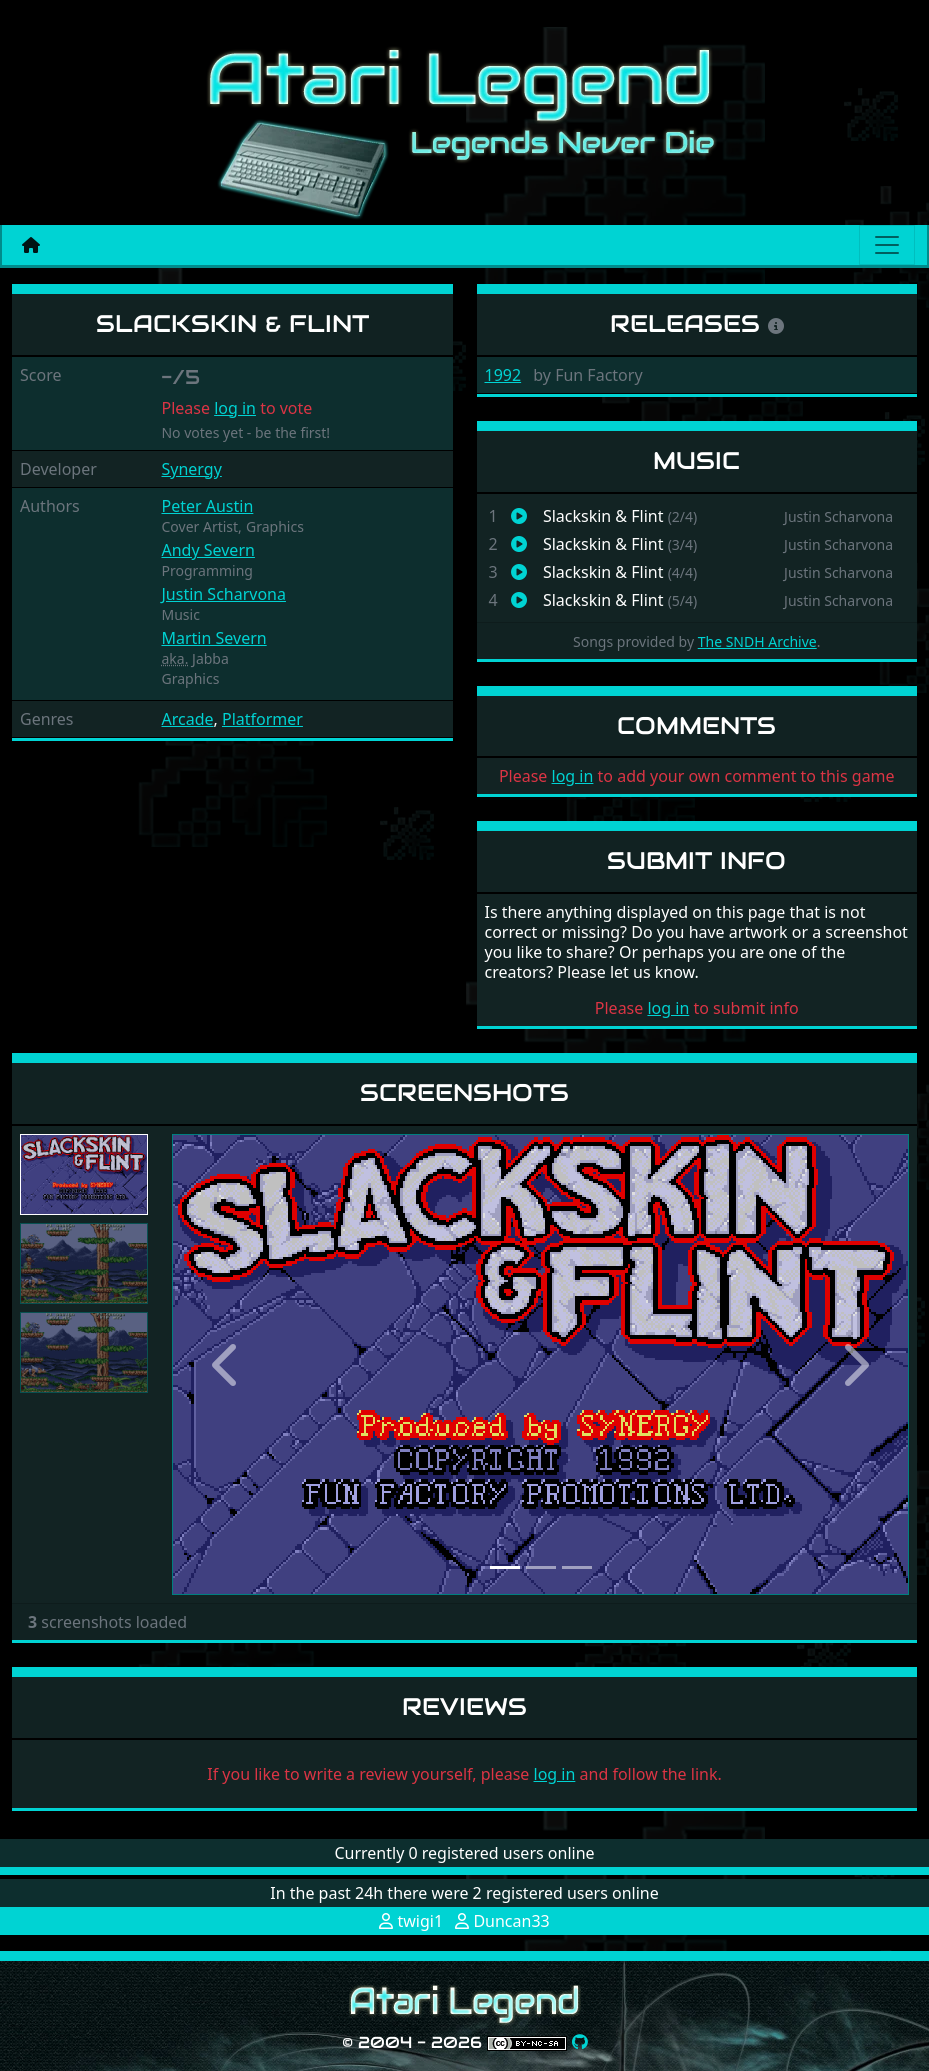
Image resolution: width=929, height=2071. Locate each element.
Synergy (191, 469)
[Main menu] (887, 245)
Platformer (262, 719)
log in (235, 408)
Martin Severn (213, 638)
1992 (503, 375)
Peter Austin (207, 506)
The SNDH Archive (757, 641)
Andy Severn (207, 550)
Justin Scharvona (223, 594)
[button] (227, 1364)
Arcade (187, 719)
